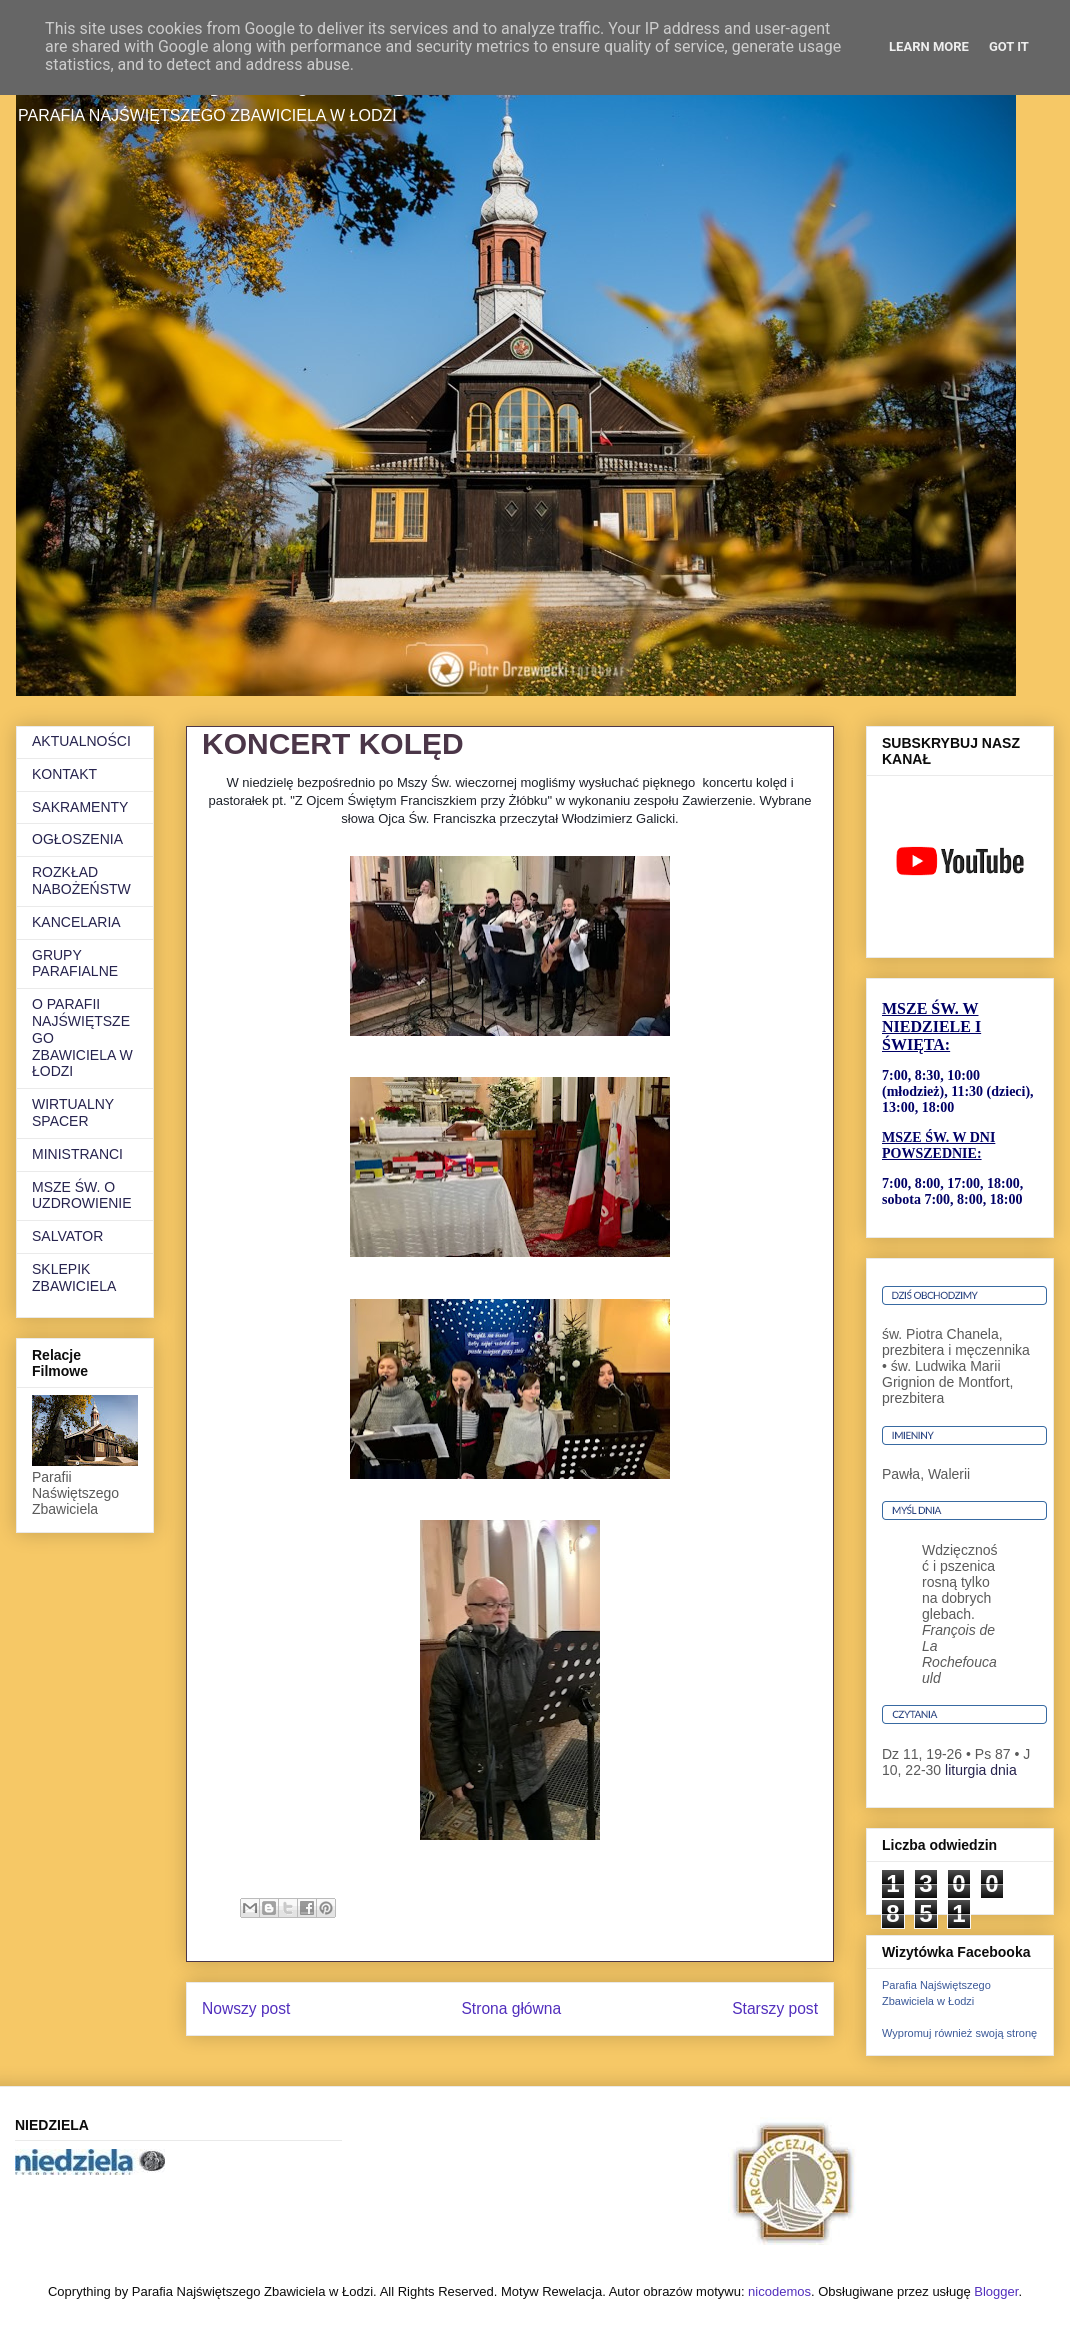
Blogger (996, 2291)
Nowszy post (246, 2008)
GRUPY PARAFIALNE (75, 963)
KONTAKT (64, 774)
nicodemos (779, 2291)
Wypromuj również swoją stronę (959, 2033)
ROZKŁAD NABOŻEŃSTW (81, 880)
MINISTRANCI (77, 1154)
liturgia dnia (981, 1770)
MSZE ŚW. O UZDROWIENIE (82, 1195)
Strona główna (511, 2008)
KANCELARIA (76, 922)
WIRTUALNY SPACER (73, 1112)
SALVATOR (67, 1236)
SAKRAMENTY (80, 807)
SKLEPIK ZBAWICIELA (74, 1277)
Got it (1009, 46)
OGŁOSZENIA (77, 839)
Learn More (929, 46)
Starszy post (775, 2008)
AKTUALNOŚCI (81, 741)
